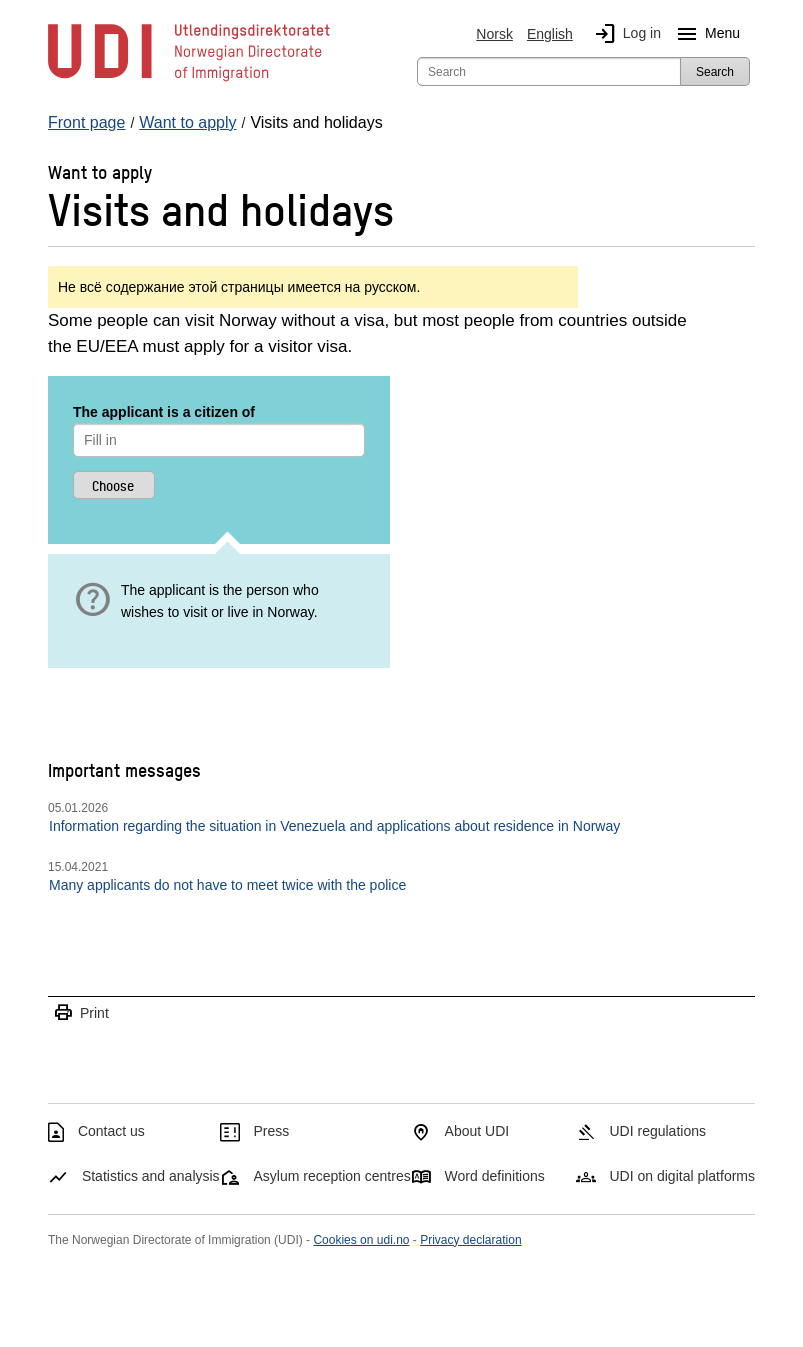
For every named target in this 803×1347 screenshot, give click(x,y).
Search (715, 72)
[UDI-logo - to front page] (189, 80)
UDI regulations (657, 1131)
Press (272, 1131)
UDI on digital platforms (682, 1176)
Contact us (111, 1131)
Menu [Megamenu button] (704, 34)
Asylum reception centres (332, 1176)
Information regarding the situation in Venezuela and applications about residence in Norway (334, 826)
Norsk (494, 34)
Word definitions (495, 1176)
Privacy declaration (470, 1240)
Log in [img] (624, 34)
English (550, 34)
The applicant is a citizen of (164, 412)
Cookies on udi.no (361, 1240)
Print (81, 1013)
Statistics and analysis (151, 1176)
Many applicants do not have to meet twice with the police (227, 885)
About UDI (477, 1131)
